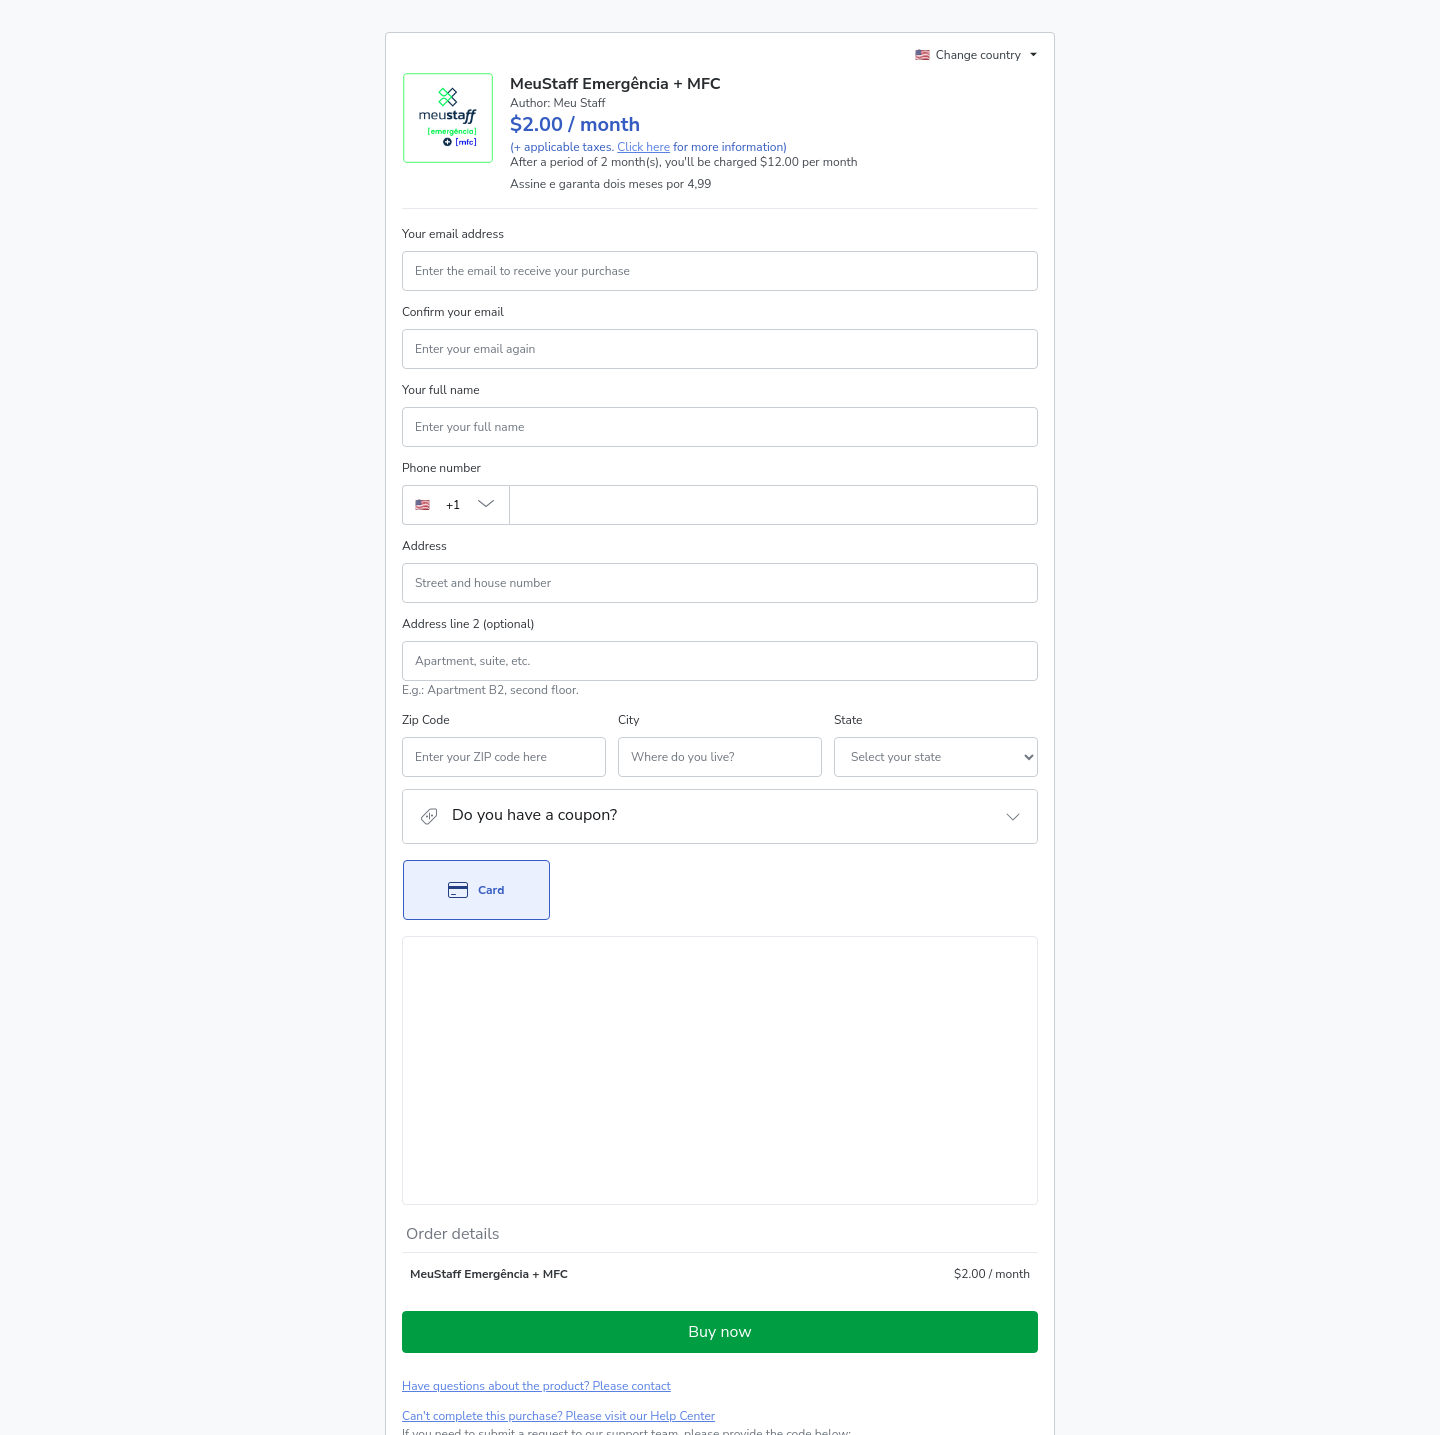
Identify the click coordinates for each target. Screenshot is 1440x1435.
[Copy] (555, 1218)
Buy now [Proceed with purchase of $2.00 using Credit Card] (719, 1097)
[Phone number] (773, 505)
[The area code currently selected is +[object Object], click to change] (455, 505)
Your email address (453, 234)
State (740, 720)
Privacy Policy (948, 1301)
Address (424, 546)
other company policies (464, 1319)
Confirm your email (453, 312)
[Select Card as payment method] (476, 890)
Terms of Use (868, 1301)
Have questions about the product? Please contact (536, 1151)
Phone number (441, 468)
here (591, 1353)
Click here (643, 147)
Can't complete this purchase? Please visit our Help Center (558, 1181)
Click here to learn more (644, 1249)
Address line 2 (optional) (468, 624)
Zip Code (426, 720)
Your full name (441, 390)
